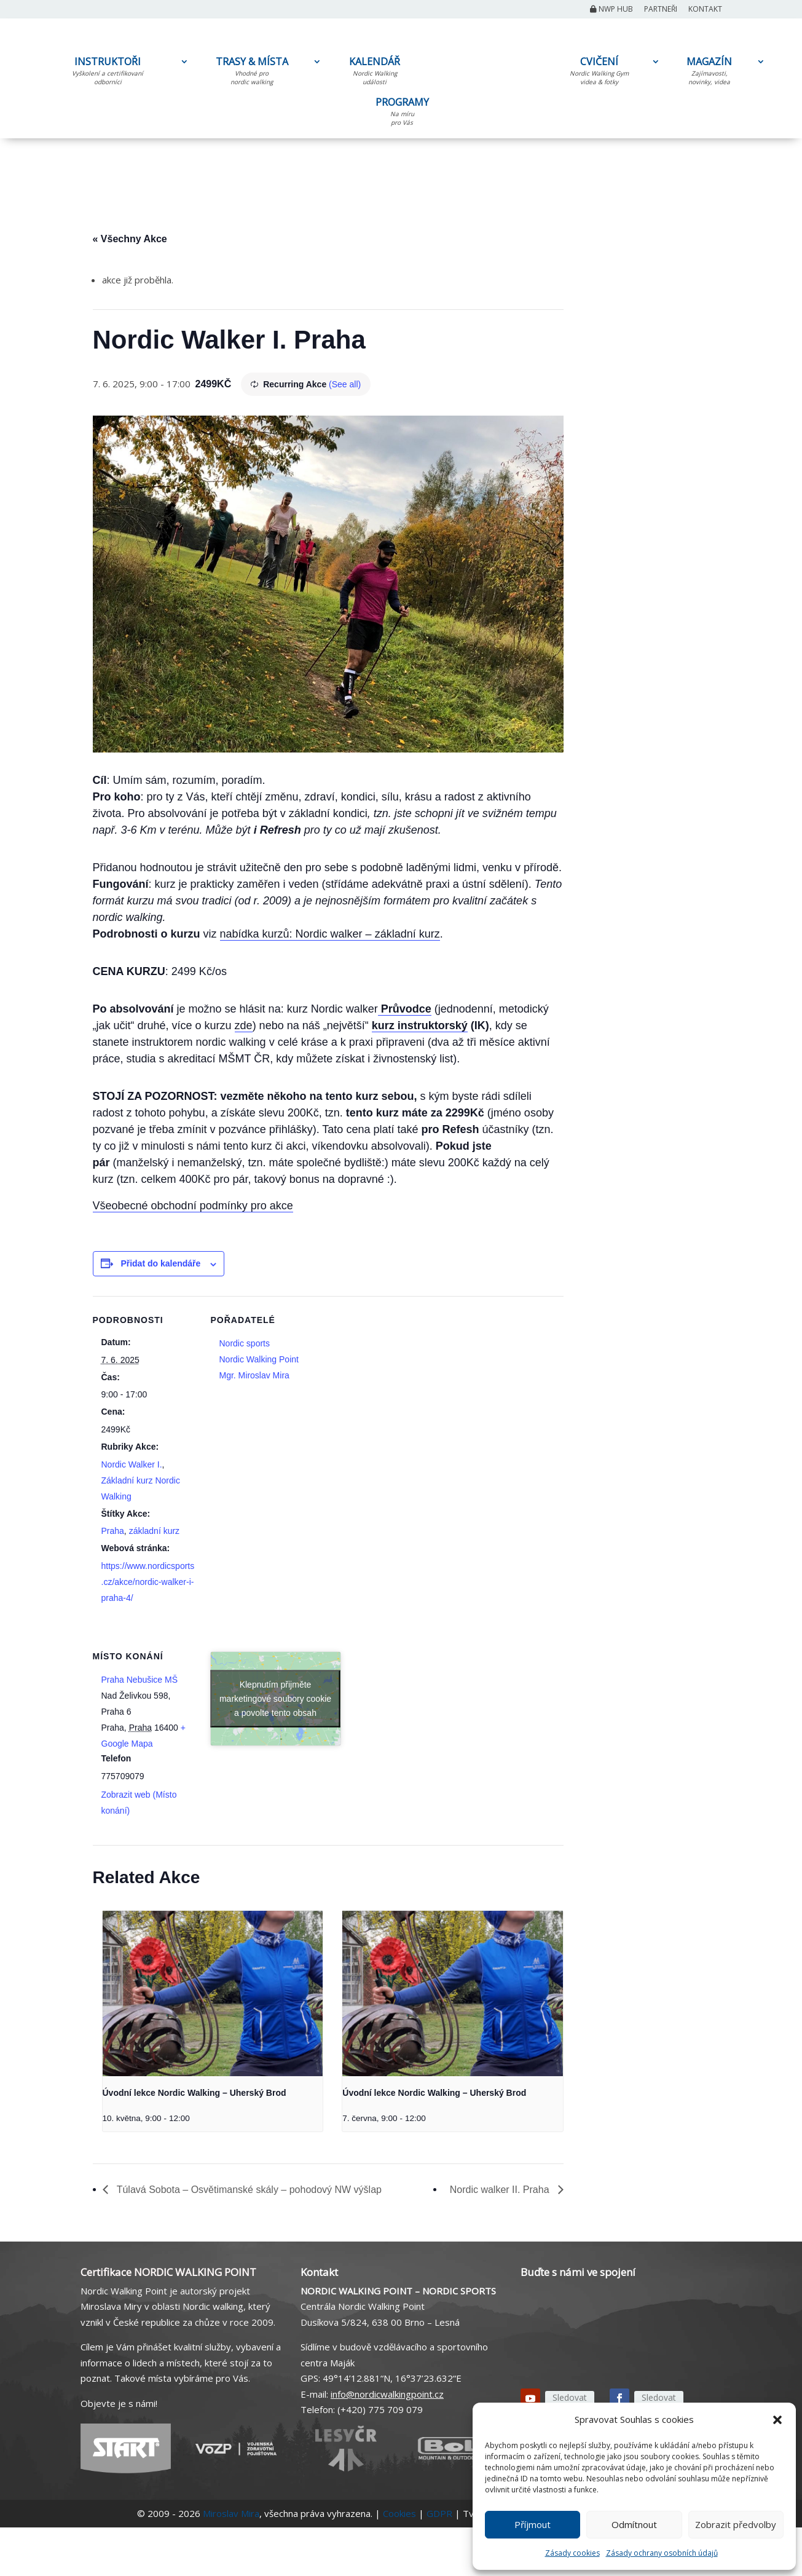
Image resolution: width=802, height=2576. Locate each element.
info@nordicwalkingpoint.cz (387, 2394)
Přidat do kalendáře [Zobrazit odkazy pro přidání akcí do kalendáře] (160, 1263)
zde (244, 1025)
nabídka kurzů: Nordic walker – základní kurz (330, 934)
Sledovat (569, 2397)
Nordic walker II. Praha (501, 2189)
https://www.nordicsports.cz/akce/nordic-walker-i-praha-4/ (148, 1582)
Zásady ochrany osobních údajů (662, 2553)
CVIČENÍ (599, 73)
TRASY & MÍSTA (251, 73)
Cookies (399, 2513)
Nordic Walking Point (259, 1359)
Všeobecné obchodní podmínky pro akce (193, 1205)
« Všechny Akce (130, 239)
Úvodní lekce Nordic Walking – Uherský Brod (194, 2093)
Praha (112, 1531)
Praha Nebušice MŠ (139, 1680)
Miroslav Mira (231, 2513)
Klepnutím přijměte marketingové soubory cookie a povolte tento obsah (275, 1698)
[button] (777, 2420)
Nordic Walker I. (131, 1464)
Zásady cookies (572, 2553)
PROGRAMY (402, 114)
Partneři (660, 10)
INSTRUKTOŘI (107, 73)
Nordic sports (244, 1343)
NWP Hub (611, 10)
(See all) (345, 384)
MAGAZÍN (709, 73)
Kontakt (705, 10)
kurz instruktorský (420, 1025)
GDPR (439, 2513)
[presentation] (213, 1993)
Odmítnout (634, 2524)
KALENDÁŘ (374, 73)
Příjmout (532, 2524)
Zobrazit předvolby (735, 2524)
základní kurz (154, 1531)
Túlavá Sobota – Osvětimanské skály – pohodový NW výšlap (248, 2189)
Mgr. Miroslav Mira (254, 1375)
